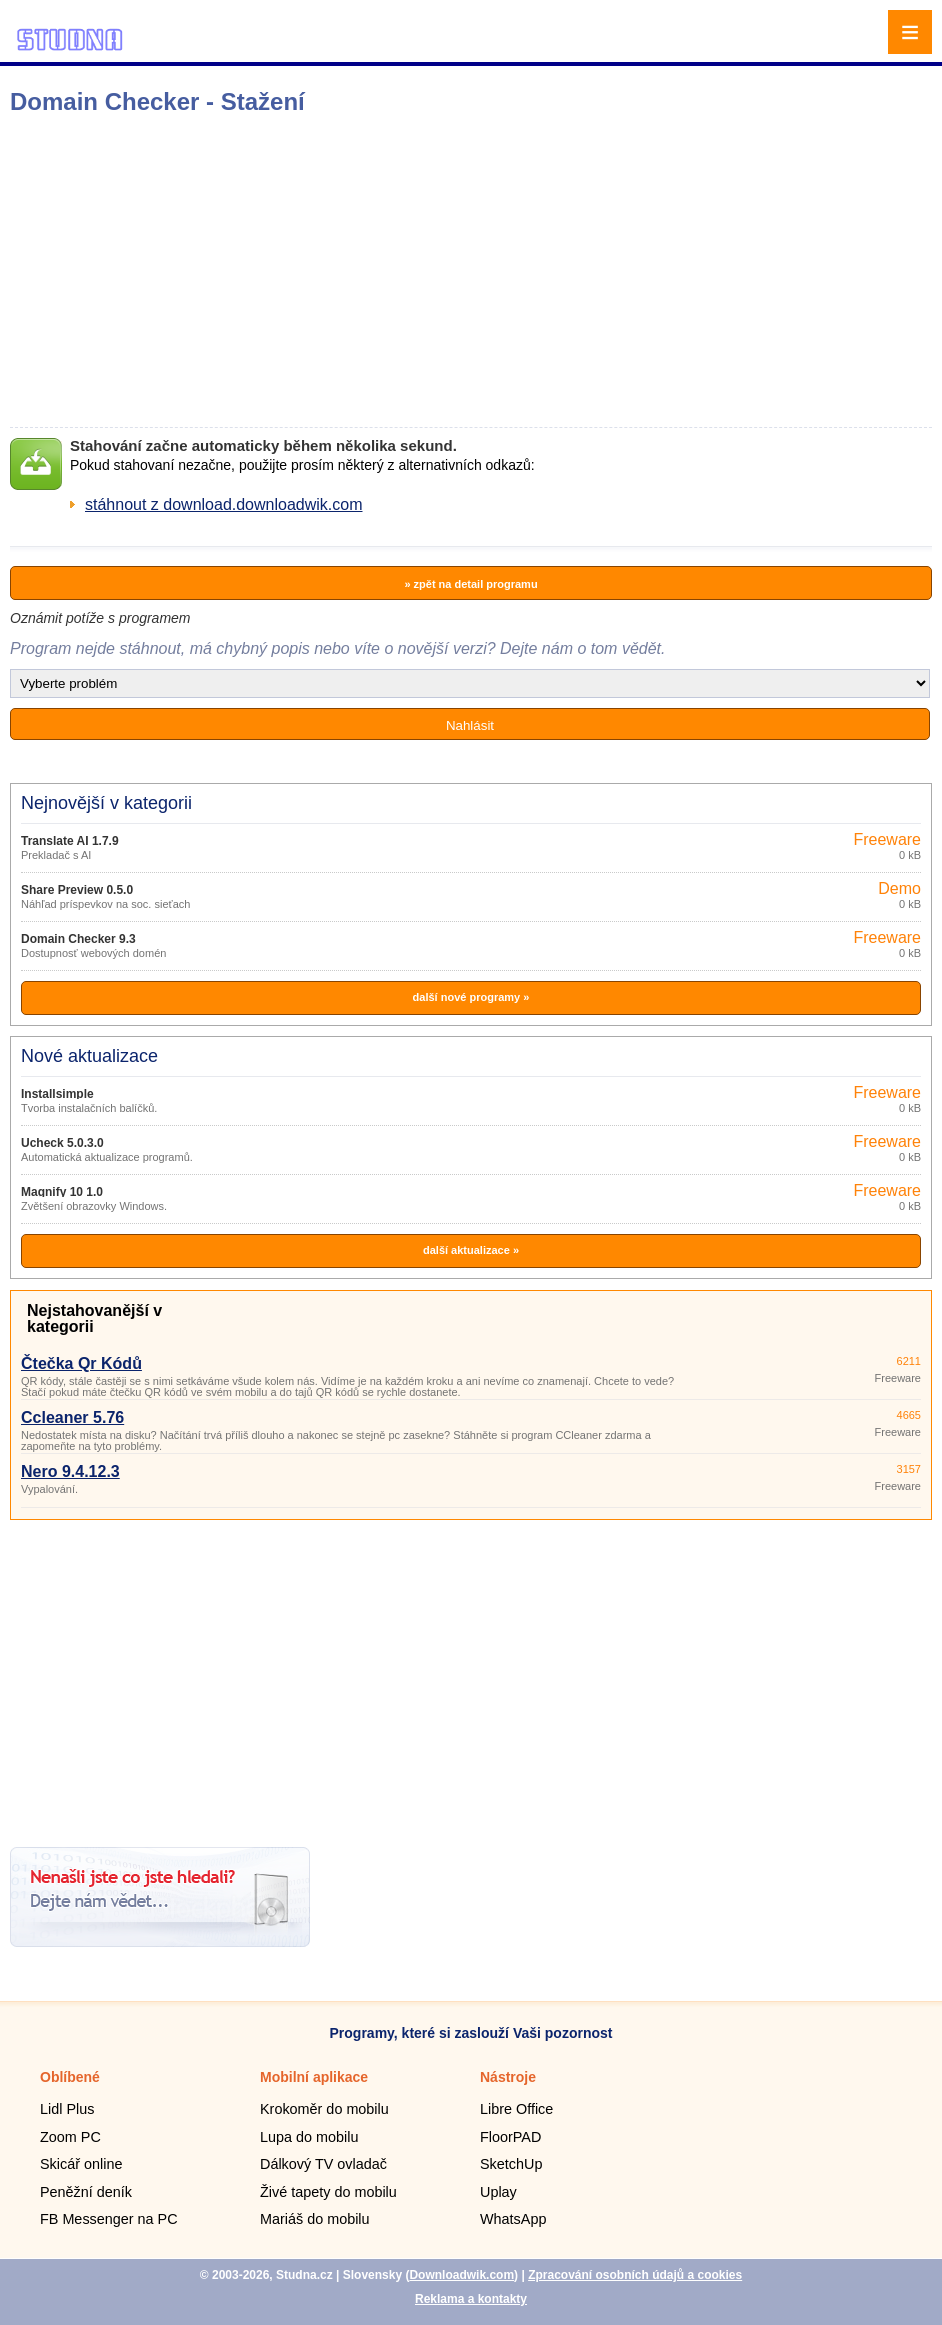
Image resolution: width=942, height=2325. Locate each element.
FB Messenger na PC (109, 2219)
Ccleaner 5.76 (72, 1417)
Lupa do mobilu (309, 2137)
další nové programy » (471, 997)
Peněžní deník (86, 2192)
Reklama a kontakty (471, 2299)
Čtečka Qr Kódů (81, 1363)
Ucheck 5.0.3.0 (62, 1143)
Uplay (498, 2192)
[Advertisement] (315, 271)
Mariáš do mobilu (315, 2219)
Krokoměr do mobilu (324, 2109)
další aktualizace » (471, 1250)
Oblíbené (70, 2077)
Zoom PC (70, 2137)
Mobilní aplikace (314, 2077)
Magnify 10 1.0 (62, 1192)
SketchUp (511, 2164)
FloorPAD (510, 2137)
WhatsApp (513, 2219)
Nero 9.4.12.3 (70, 1471)
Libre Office (516, 2109)
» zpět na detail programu (470, 584)
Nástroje (508, 2077)
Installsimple (57, 1094)
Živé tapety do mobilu (328, 2192)
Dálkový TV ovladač (323, 2164)
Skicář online (81, 2164)
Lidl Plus (67, 2109)
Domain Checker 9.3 (78, 939)
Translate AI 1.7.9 (70, 841)
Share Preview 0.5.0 (77, 890)
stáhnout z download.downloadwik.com (224, 504)
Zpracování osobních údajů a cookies (635, 2275)
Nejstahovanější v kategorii (94, 1318)
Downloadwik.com (461, 2275)
